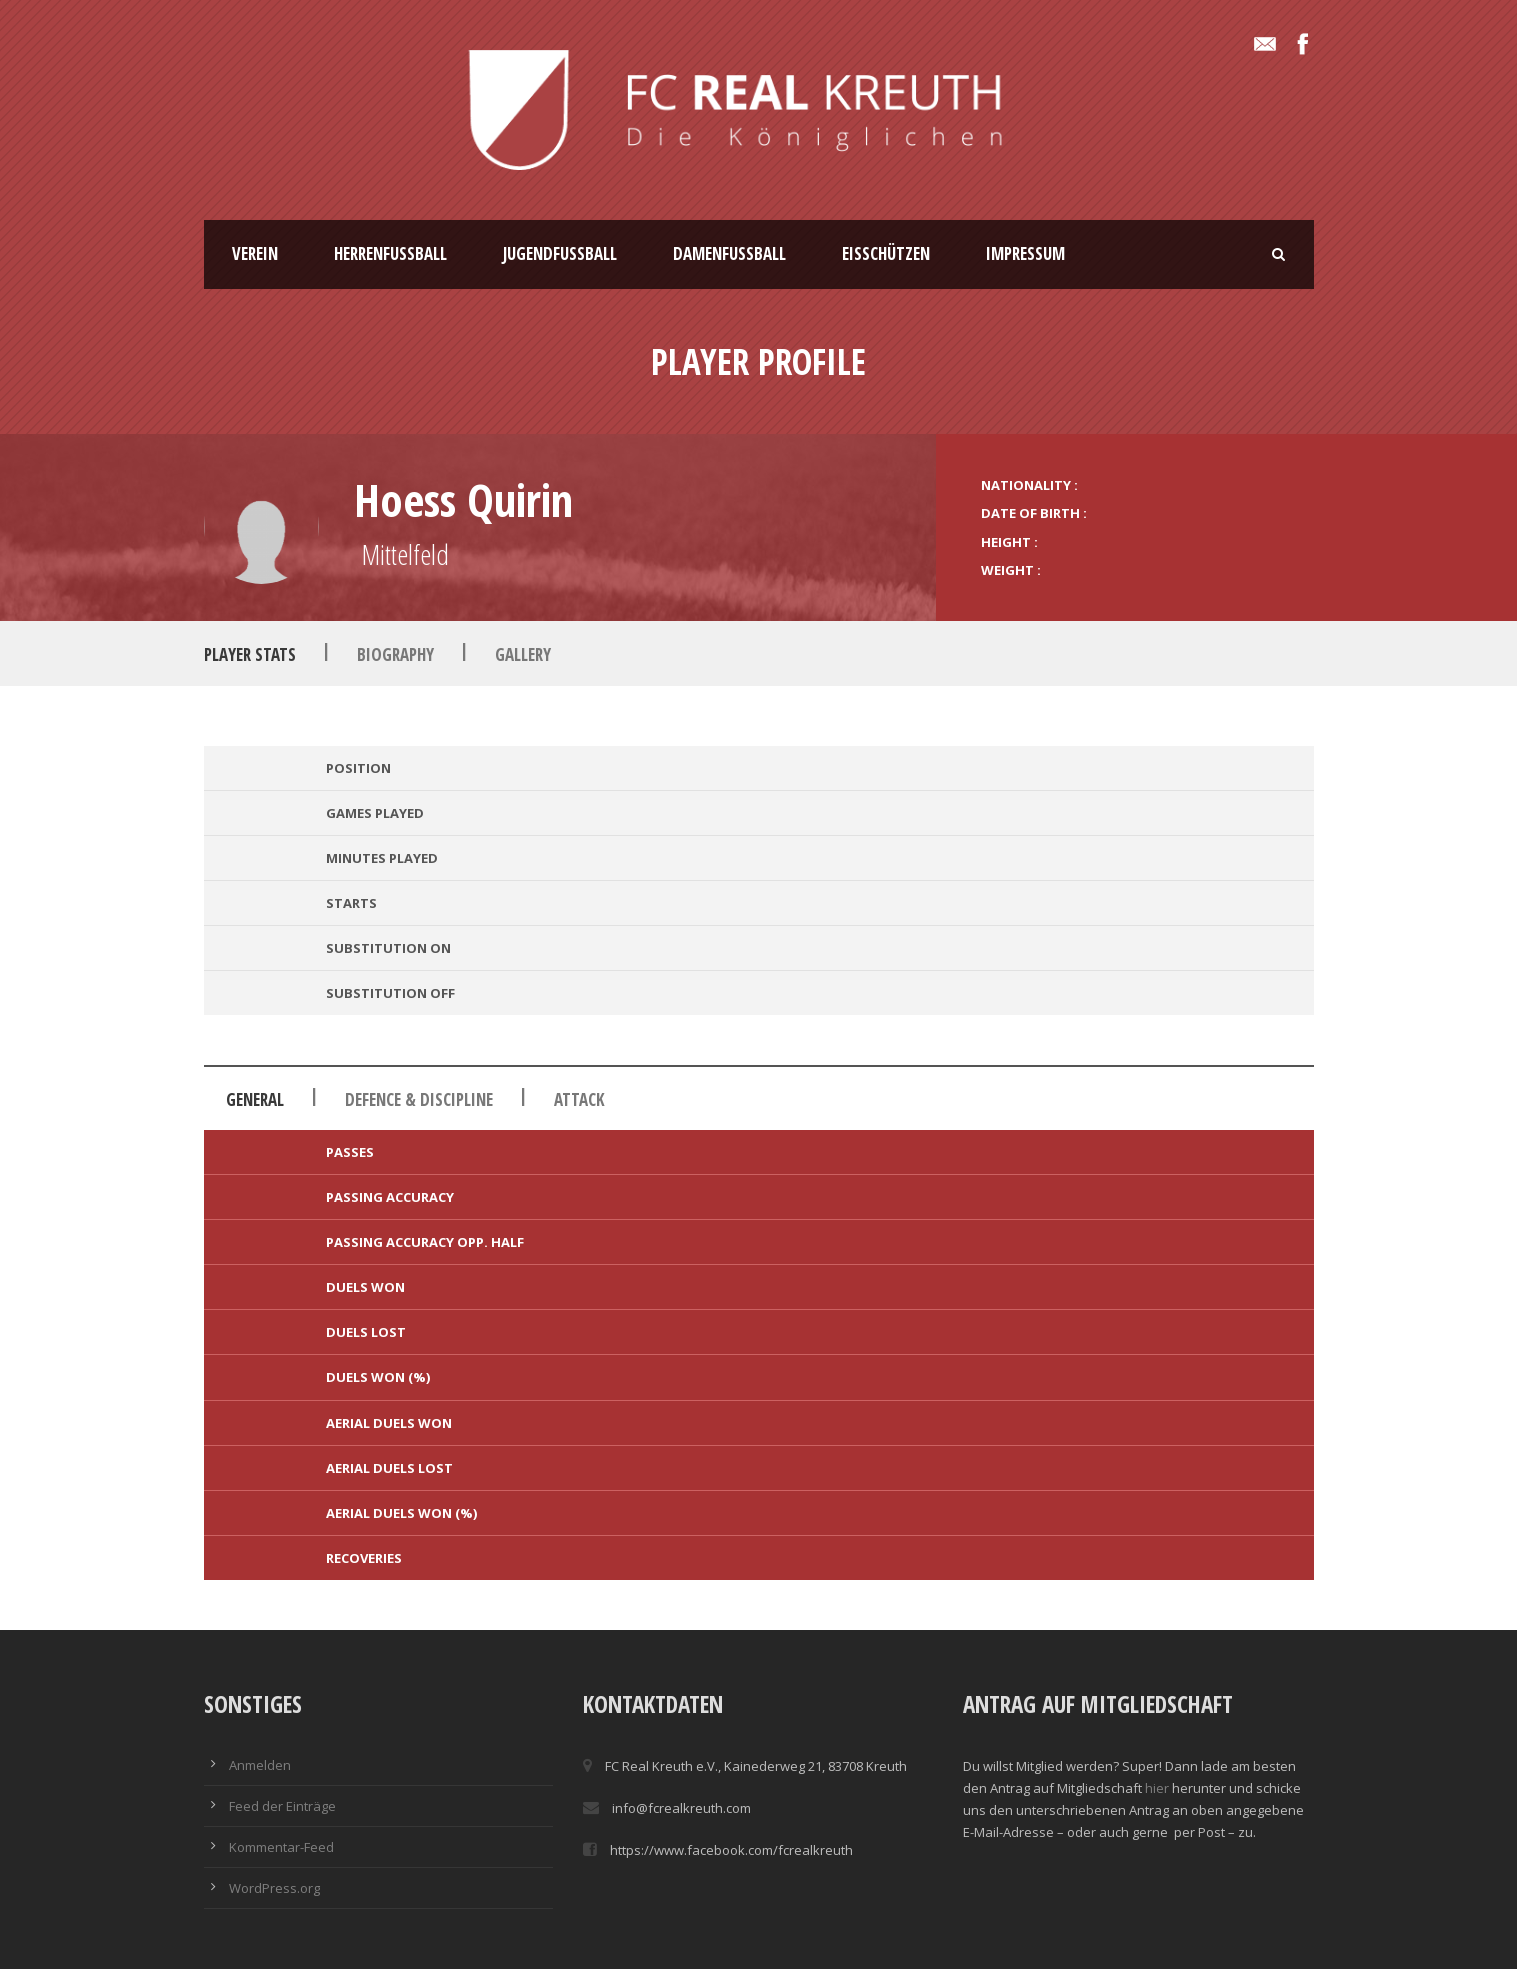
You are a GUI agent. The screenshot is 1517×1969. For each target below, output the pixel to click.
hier (1157, 1788)
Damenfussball (729, 253)
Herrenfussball (390, 253)
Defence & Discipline (419, 1099)
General (255, 1099)
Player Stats (250, 654)
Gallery (523, 654)
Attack (579, 1099)
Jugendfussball (560, 253)
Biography (395, 654)
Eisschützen (886, 253)
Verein (255, 253)
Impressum (1025, 253)
